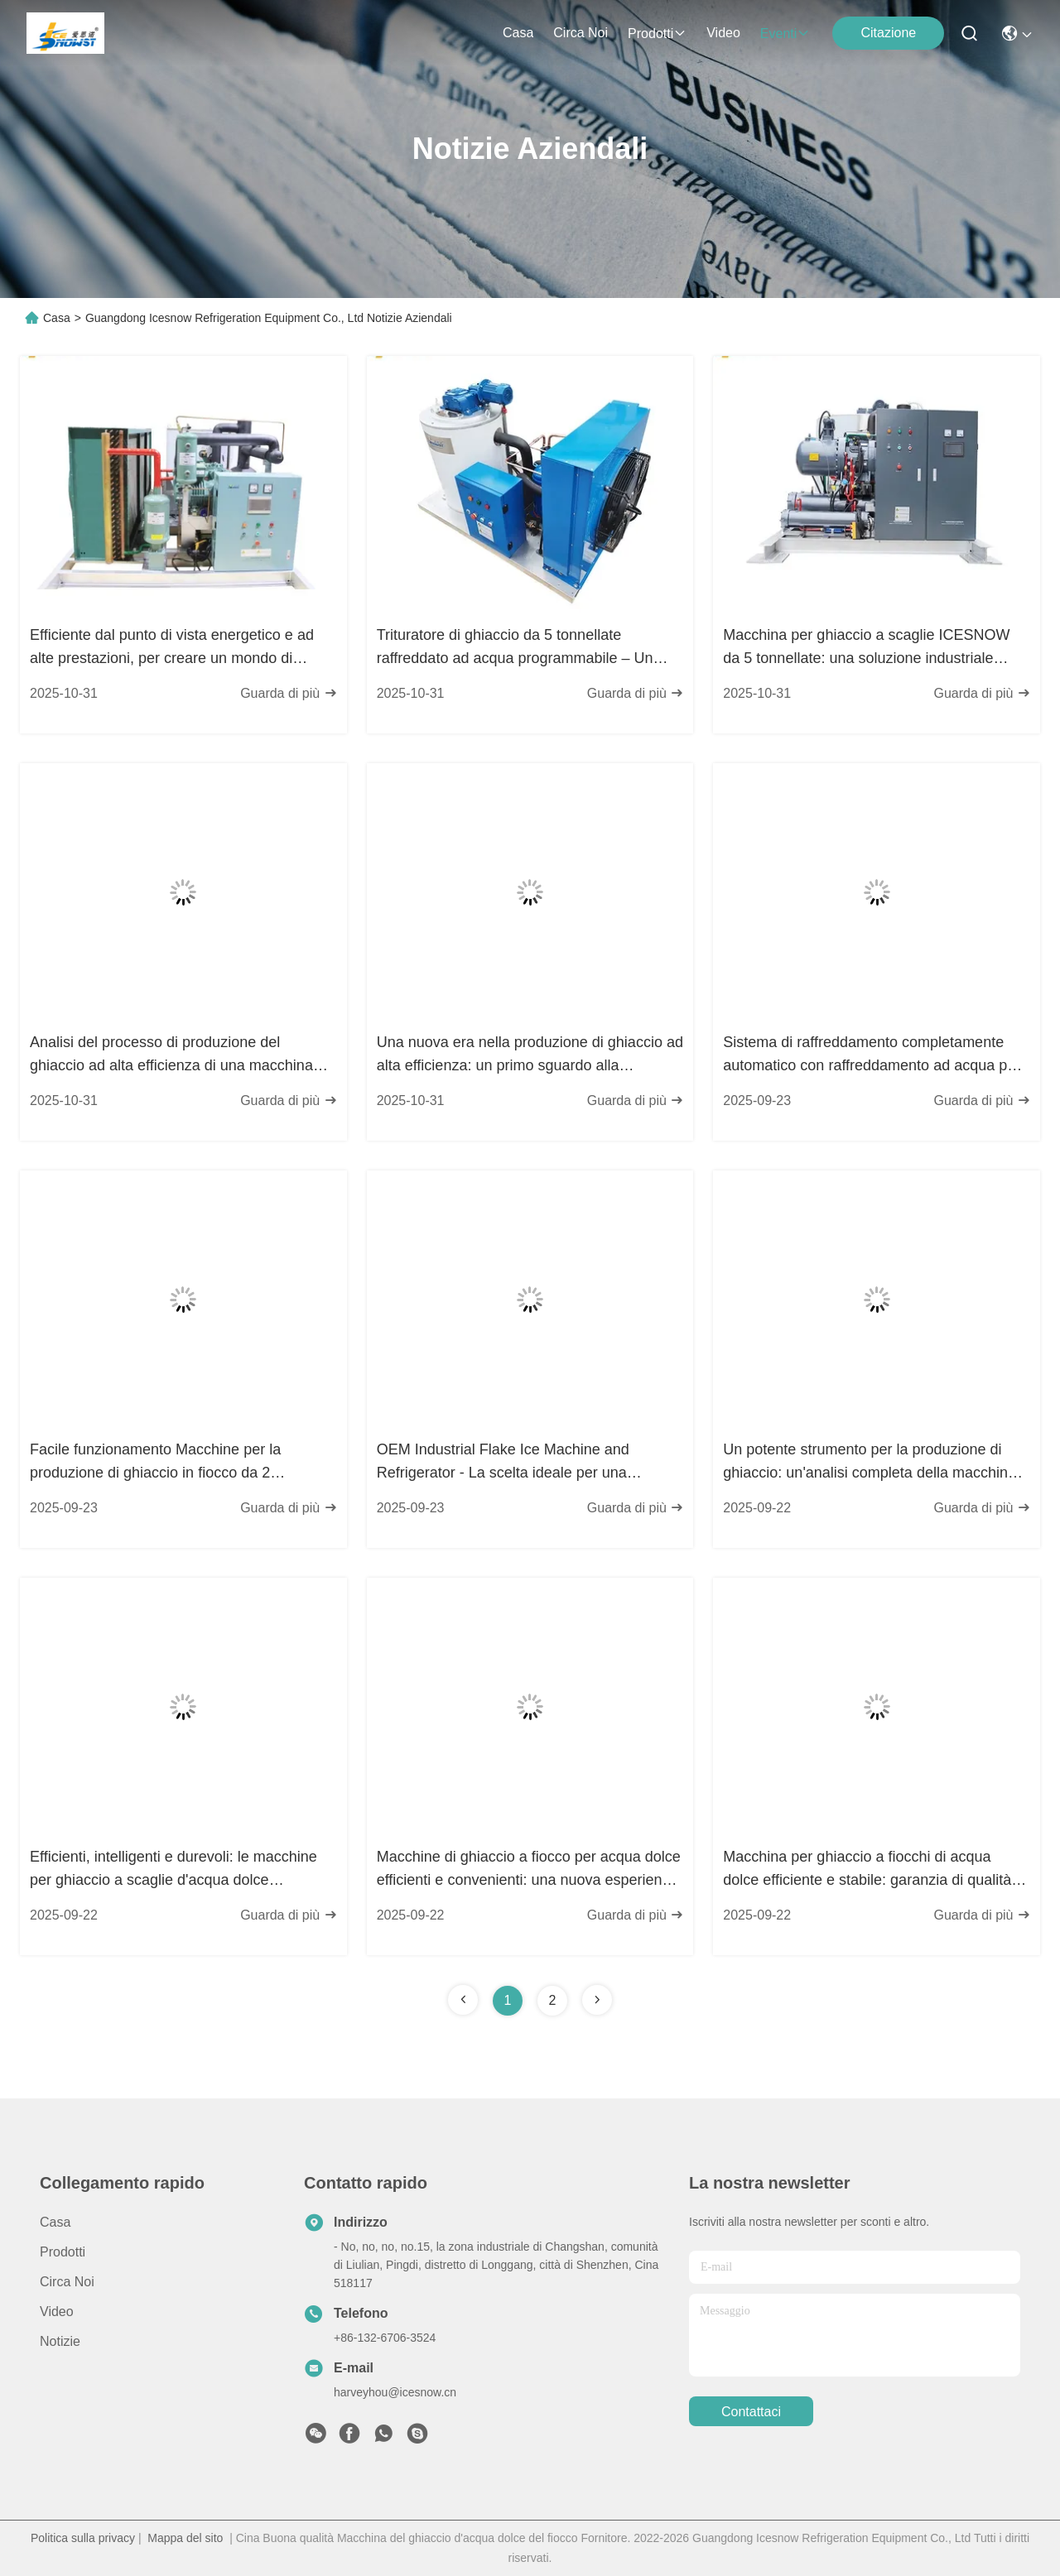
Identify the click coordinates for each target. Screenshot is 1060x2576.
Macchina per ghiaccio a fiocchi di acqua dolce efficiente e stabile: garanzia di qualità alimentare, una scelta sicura (867, 1869)
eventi (785, 33)
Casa (518, 33)
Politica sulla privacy (83, 2538)
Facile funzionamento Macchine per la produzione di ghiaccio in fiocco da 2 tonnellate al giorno (155, 1462)
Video (723, 33)
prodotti (657, 33)
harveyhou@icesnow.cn (395, 2392)
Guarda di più (288, 693)
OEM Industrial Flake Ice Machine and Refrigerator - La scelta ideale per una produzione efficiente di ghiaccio (503, 1462)
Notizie (60, 2341)
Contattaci (751, 2412)
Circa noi (580, 33)
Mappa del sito (185, 2538)
